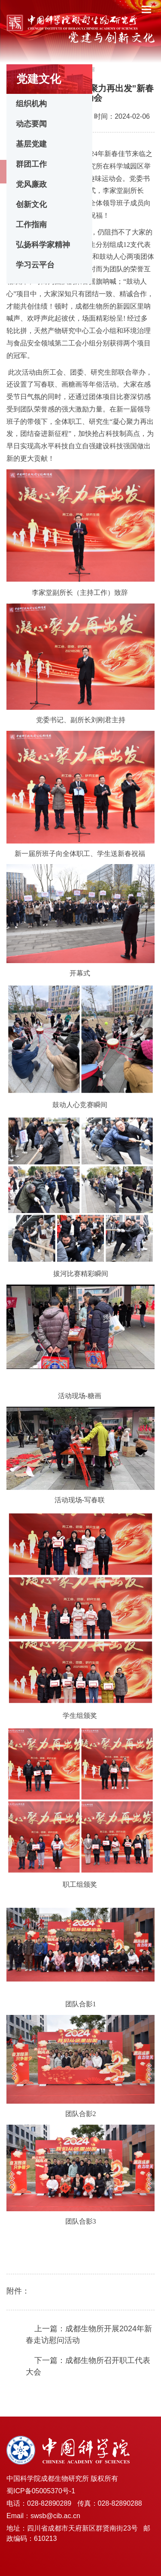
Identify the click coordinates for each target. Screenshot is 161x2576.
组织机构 (31, 103)
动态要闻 (31, 124)
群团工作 (31, 164)
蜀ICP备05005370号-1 (40, 2491)
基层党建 (31, 144)
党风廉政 (31, 184)
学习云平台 (35, 265)
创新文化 (31, 204)
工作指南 (31, 224)
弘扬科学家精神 (43, 244)
